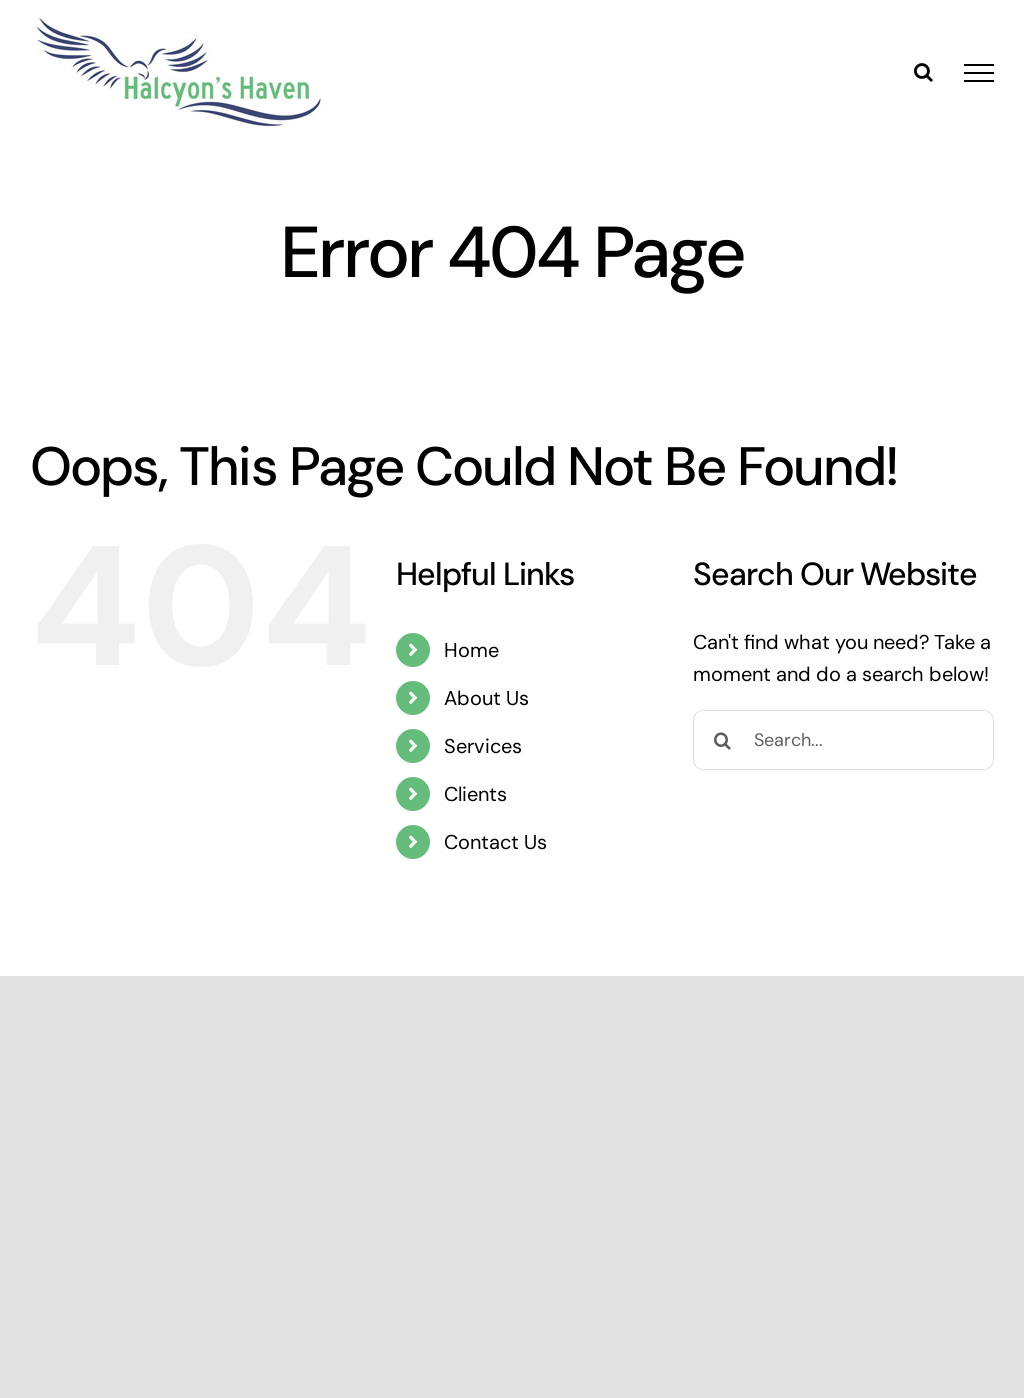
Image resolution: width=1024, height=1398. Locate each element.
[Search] (723, 740)
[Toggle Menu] (979, 73)
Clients (475, 794)
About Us (486, 698)
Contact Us (495, 842)
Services (483, 746)
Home (471, 650)
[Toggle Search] (923, 72)
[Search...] (843, 740)
